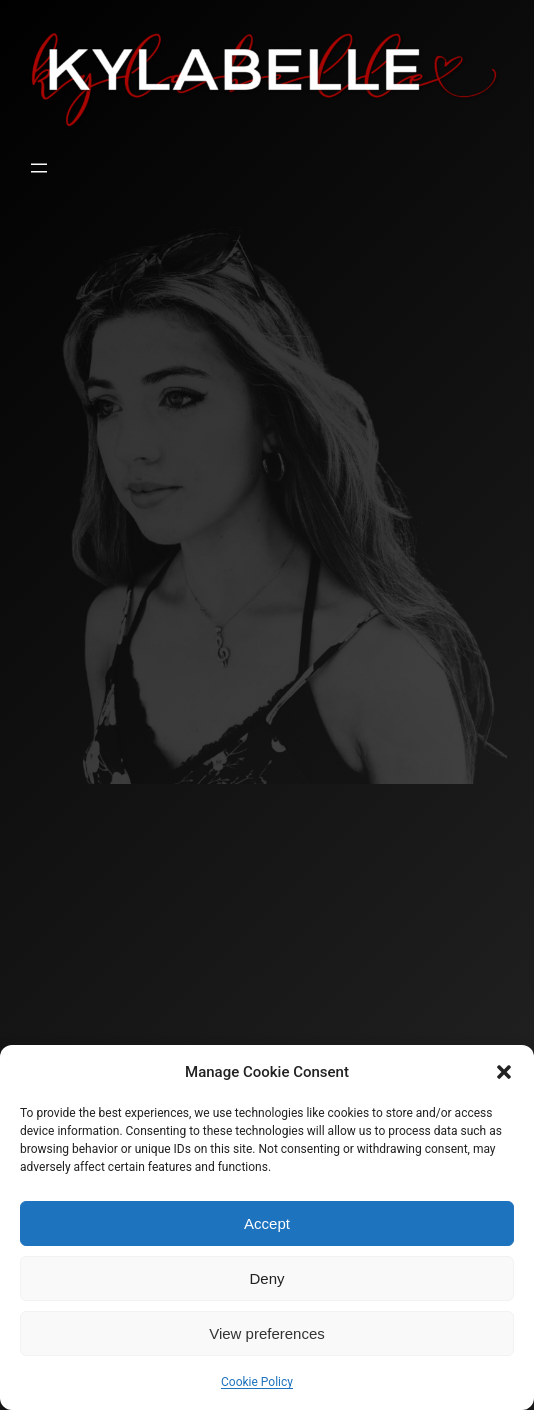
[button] (504, 1072)
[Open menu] (39, 168)
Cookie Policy (257, 1382)
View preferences (267, 1333)
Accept (267, 1223)
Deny (266, 1278)
